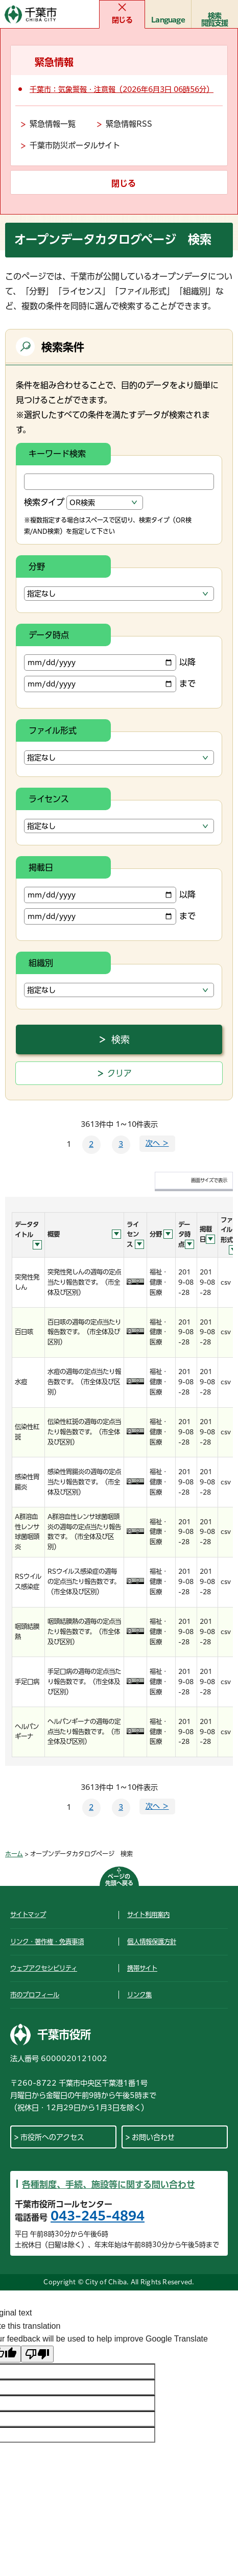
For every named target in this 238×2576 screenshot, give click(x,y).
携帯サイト (142, 1968)
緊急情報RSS (129, 124)
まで (110, 684)
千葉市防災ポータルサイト (75, 145)
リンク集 (139, 1995)
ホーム (14, 1854)
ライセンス (49, 799)
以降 (110, 662)
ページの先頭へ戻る (119, 1879)
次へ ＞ (157, 1143)
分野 (37, 566)
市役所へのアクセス (52, 2137)
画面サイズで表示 (209, 1180)
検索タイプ (44, 502)
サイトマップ (28, 1914)
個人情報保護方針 (151, 1942)
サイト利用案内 (148, 1914)
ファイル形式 (53, 730)
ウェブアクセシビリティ (43, 1968)
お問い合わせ (153, 2137)
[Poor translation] (37, 2354)
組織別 (41, 963)
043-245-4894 (98, 2216)
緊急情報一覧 (53, 124)
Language (168, 19)
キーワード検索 (57, 454)
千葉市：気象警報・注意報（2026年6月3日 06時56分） (121, 89)
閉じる (122, 19)
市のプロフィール (34, 1995)
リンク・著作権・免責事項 (47, 1942)
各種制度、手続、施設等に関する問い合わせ (108, 2184)
